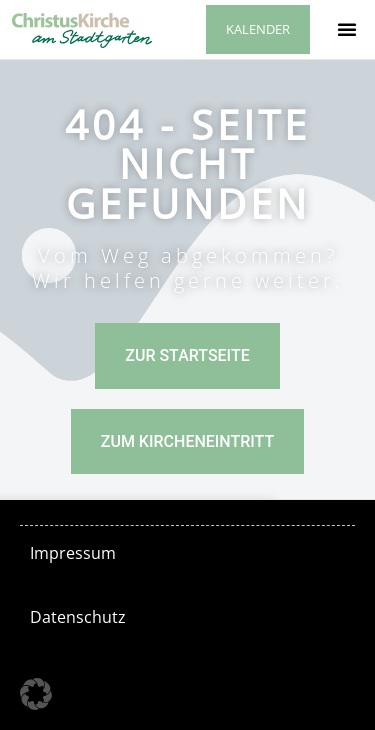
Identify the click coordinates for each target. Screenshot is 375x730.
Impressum (73, 553)
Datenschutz (78, 617)
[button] (347, 29)
